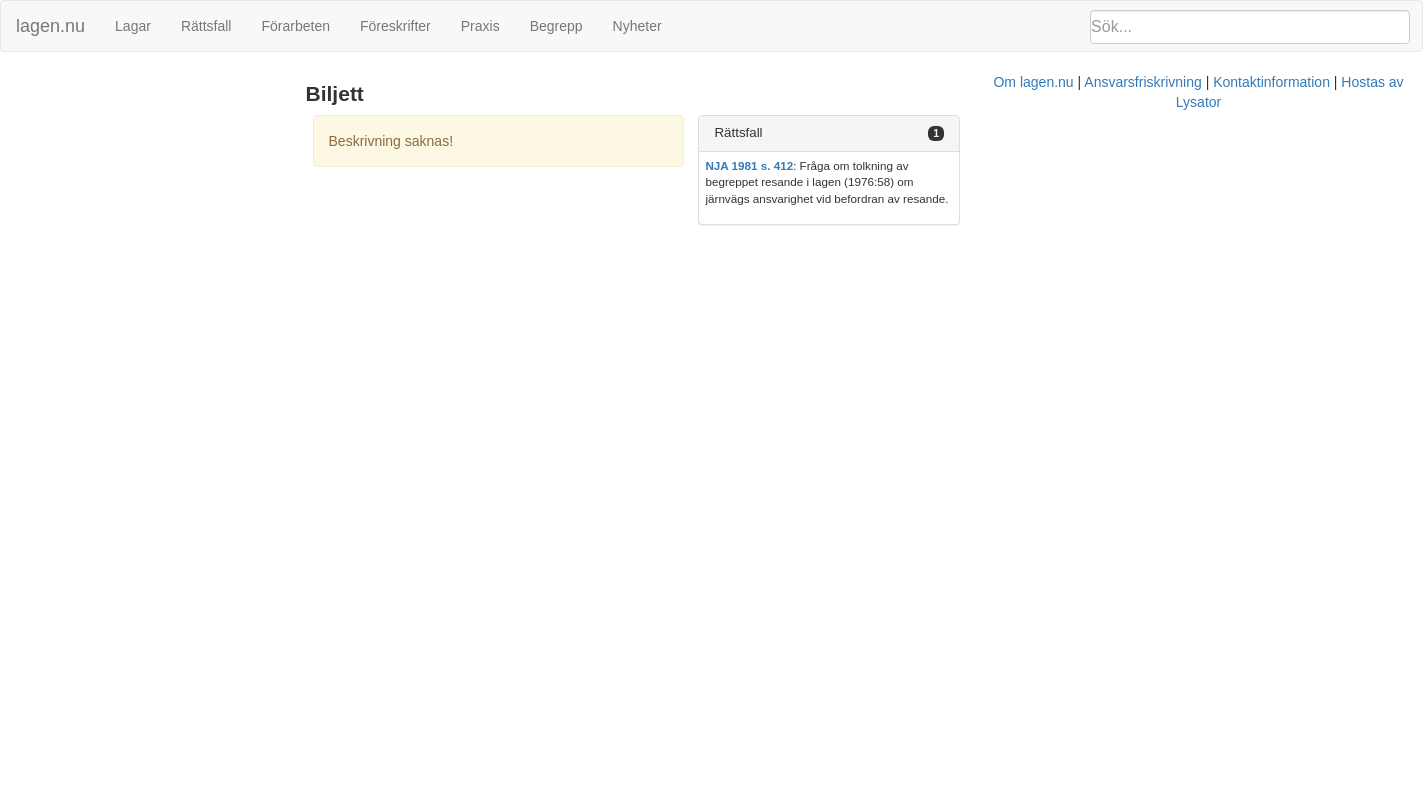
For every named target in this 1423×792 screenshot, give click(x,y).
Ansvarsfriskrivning (808, 238)
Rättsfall (206, 26)
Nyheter (637, 26)
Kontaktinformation (937, 238)
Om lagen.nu (700, 238)
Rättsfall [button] (1024, 132)
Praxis (480, 26)
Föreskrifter (395, 26)
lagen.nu (50, 26)
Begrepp (556, 26)
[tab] (1196, 133)
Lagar (133, 26)
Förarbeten (295, 26)
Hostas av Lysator (1064, 238)
